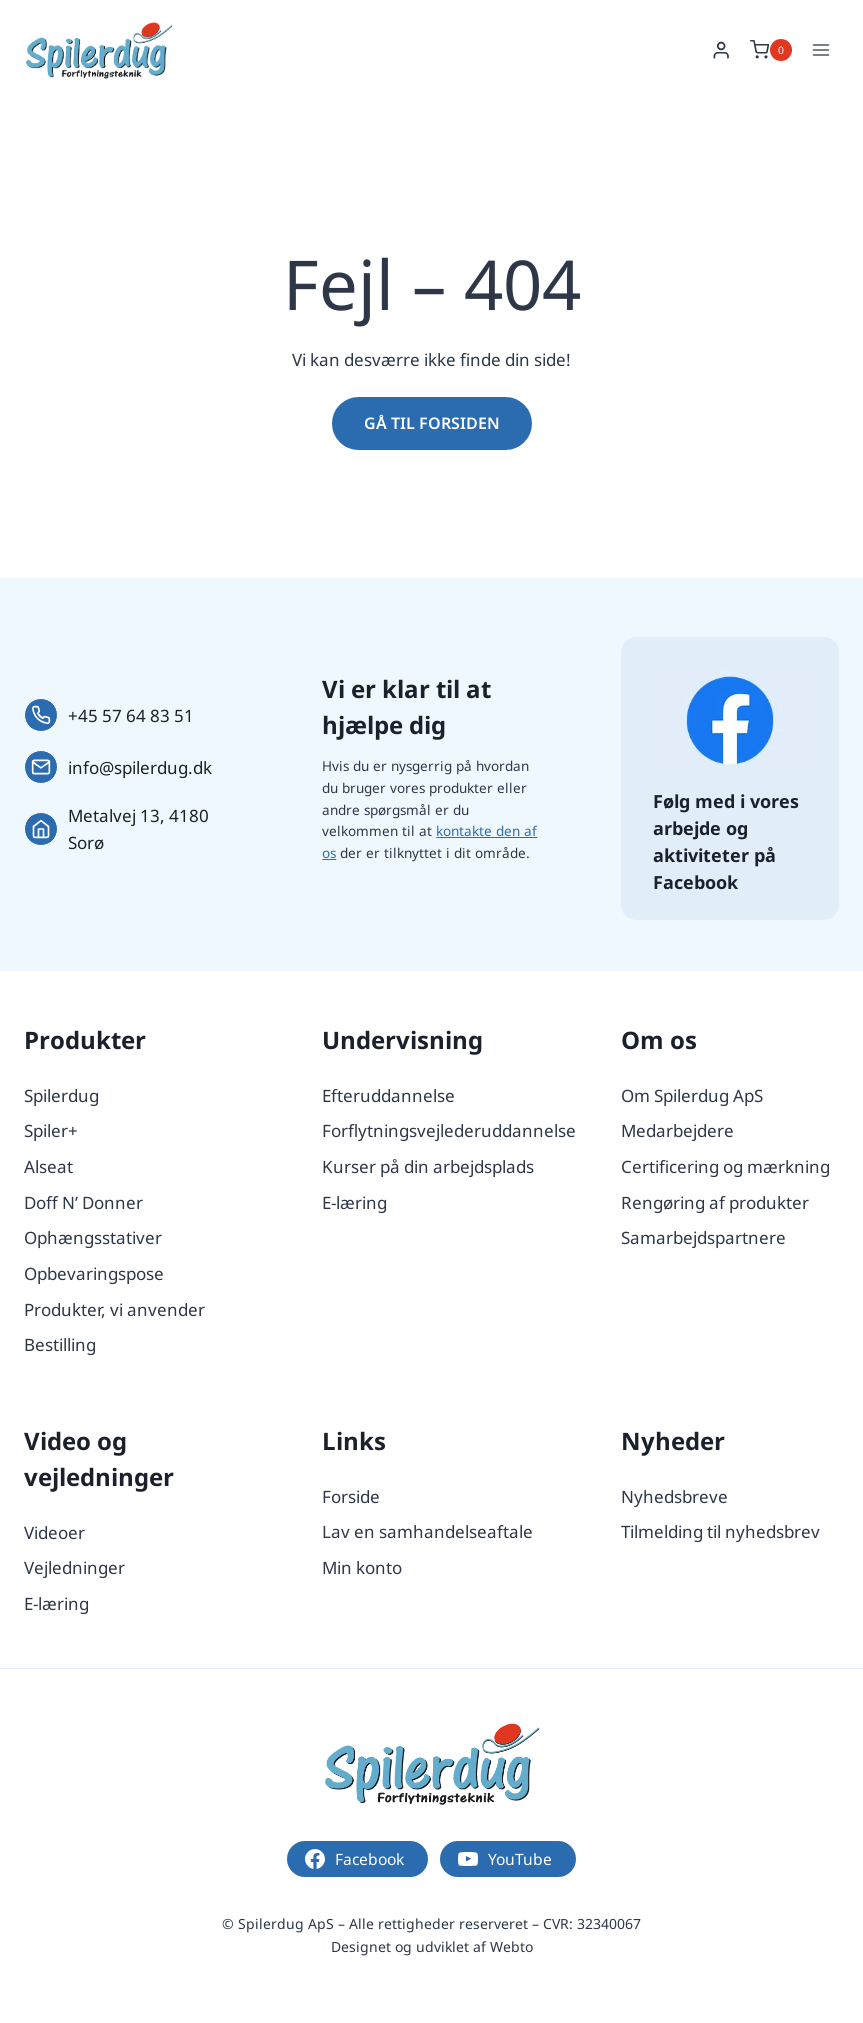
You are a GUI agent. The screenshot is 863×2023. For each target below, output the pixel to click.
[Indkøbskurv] (771, 50)
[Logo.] (432, 1763)
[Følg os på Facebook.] (730, 720)
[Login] (721, 50)
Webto (511, 1946)
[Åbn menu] (820, 49)
